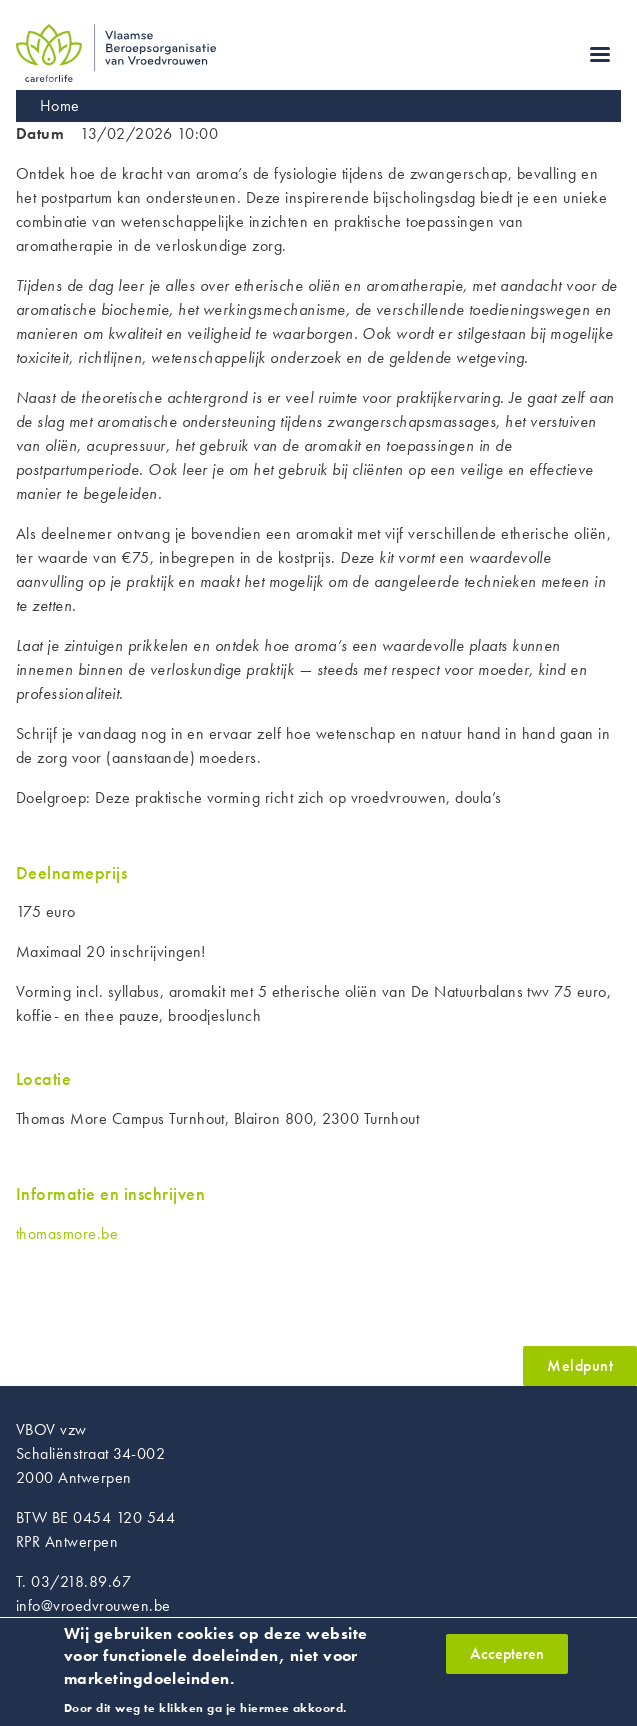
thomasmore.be (67, 1233)
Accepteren (507, 1659)
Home (60, 105)
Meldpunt (580, 1365)
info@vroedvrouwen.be (93, 1605)
